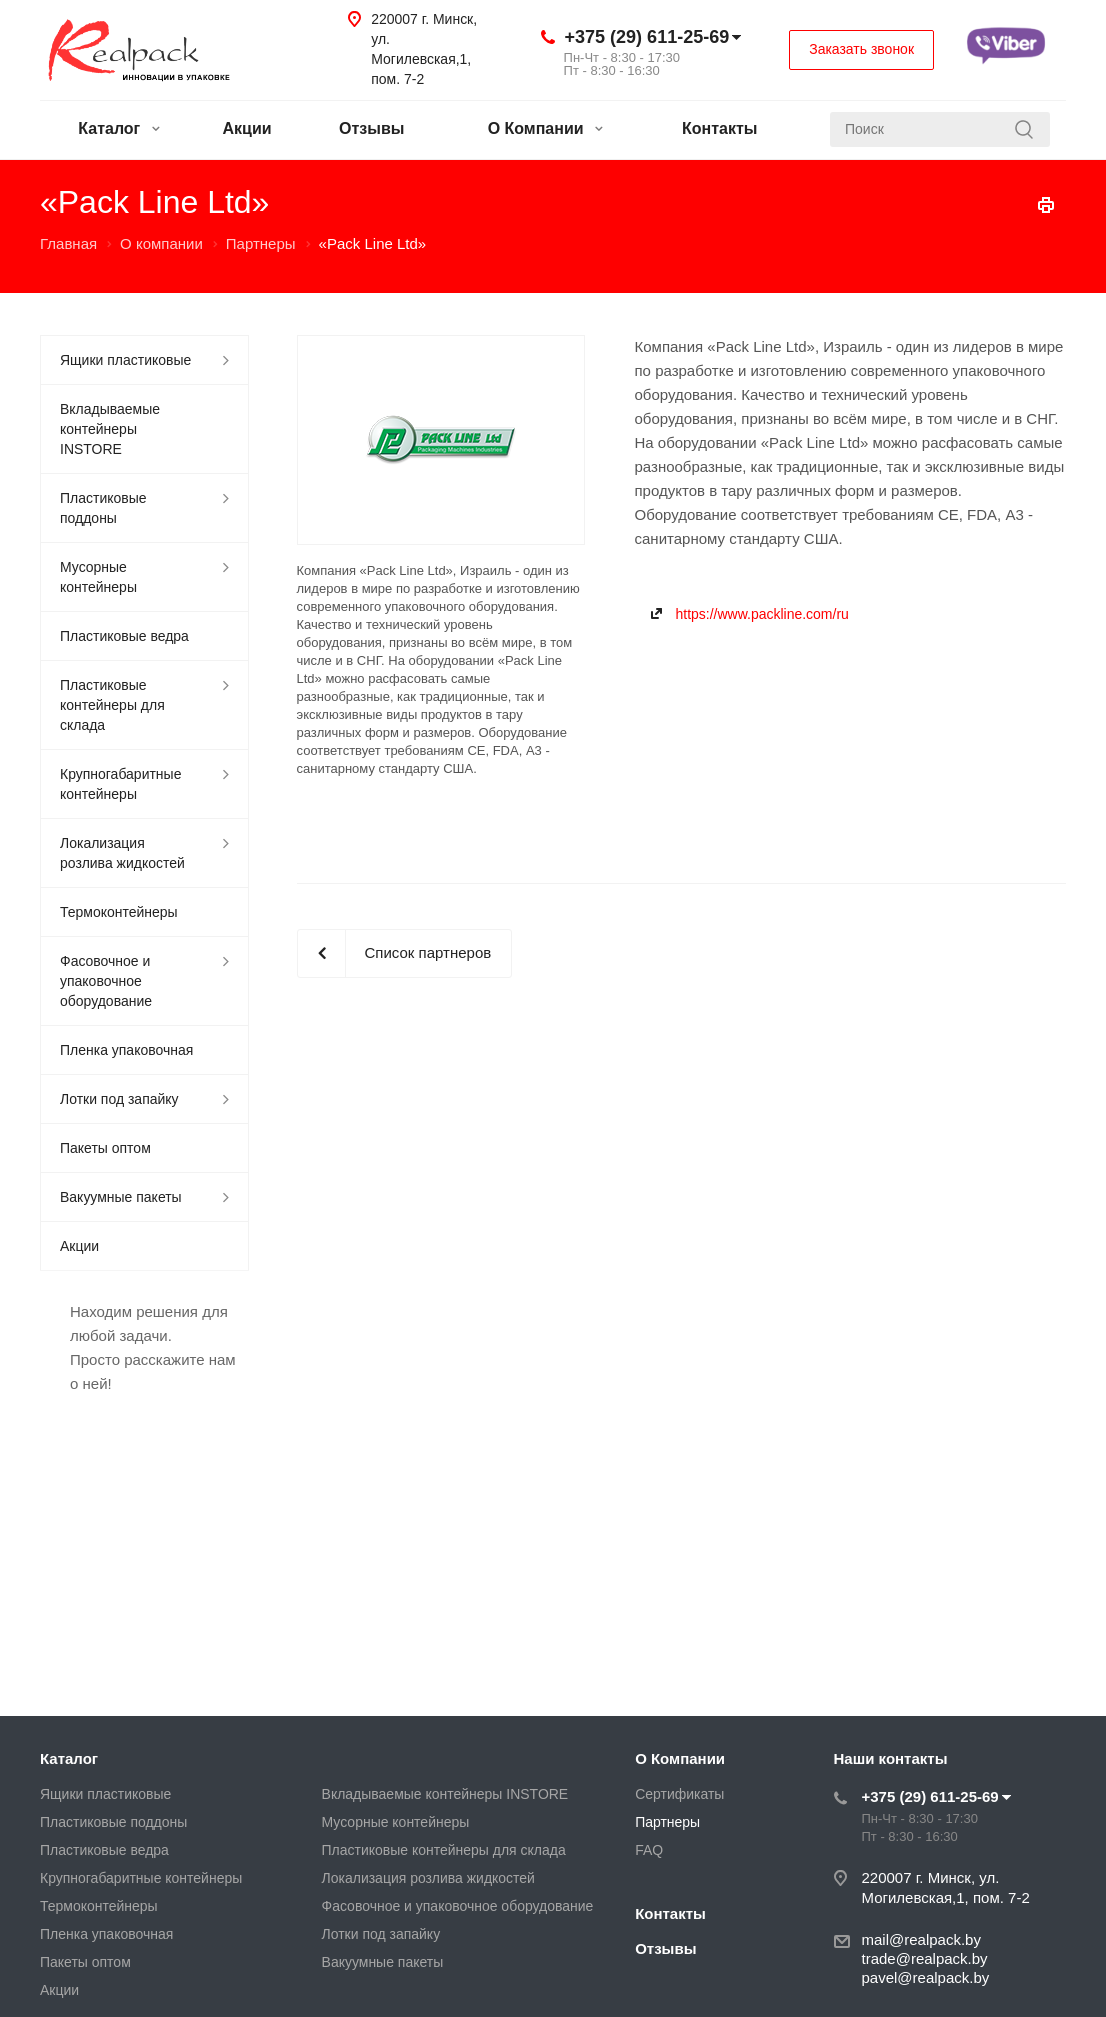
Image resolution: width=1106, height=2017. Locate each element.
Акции (247, 128)
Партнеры (667, 1822)
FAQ (649, 1850)
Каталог (118, 128)
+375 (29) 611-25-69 (647, 37)
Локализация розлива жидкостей (122, 853)
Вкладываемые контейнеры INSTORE (110, 429)
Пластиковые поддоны (103, 508)
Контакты (719, 128)
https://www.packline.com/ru (762, 614)
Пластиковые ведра (124, 636)
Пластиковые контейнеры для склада (112, 705)
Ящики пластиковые (125, 360)
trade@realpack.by (925, 1958)
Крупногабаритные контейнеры (120, 784)
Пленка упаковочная (126, 1050)
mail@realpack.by (921, 1939)
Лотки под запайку (119, 1099)
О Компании (545, 128)
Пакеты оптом (105, 1148)
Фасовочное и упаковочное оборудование (106, 981)
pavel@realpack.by (926, 1977)
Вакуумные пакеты (121, 1197)
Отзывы (371, 128)
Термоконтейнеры (119, 912)
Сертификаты (679, 1794)
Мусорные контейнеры (98, 577)
